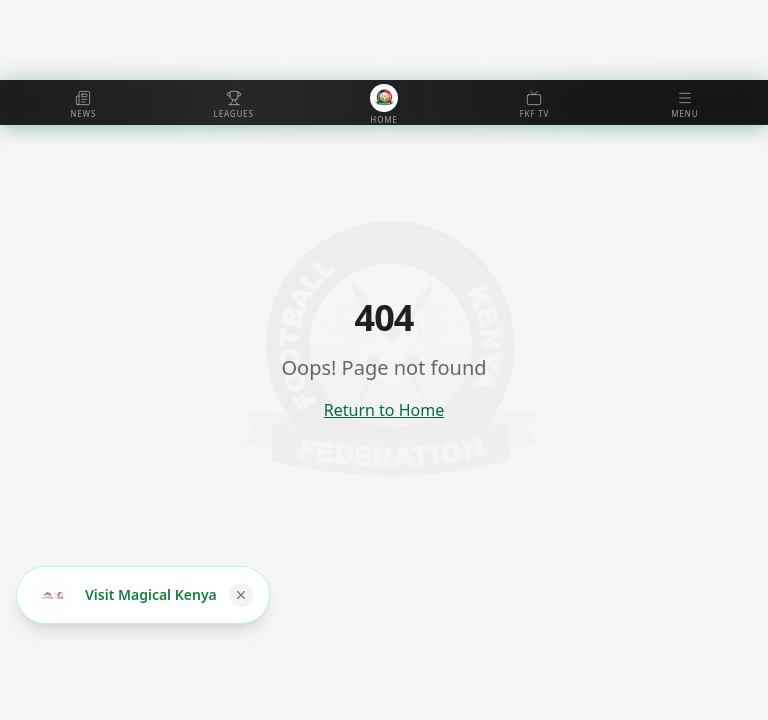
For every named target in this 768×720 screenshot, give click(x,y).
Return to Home (384, 410)
